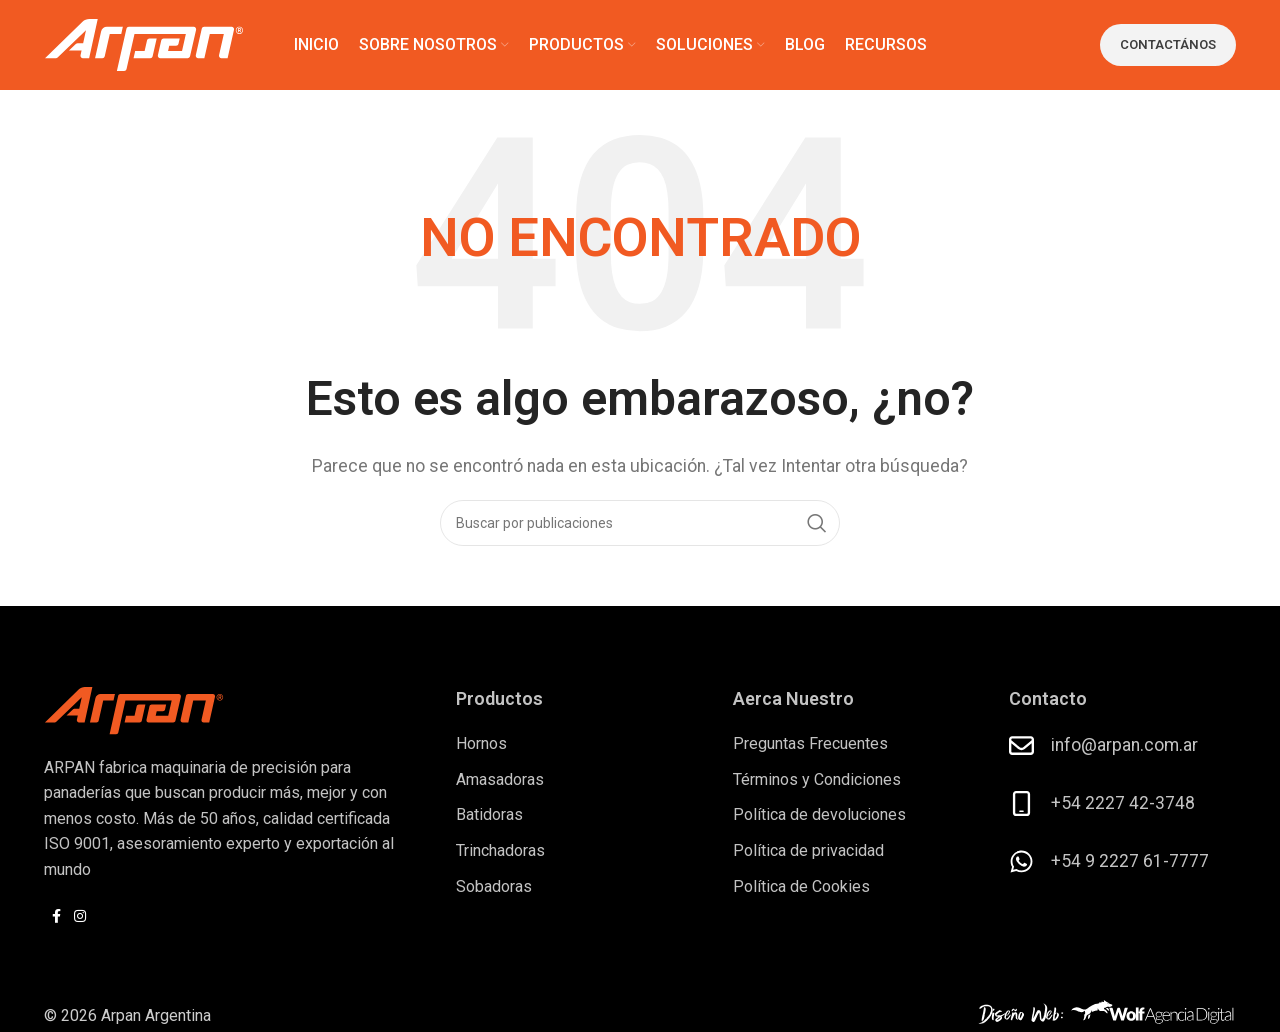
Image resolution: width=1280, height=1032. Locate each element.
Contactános (1168, 44)
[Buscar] (640, 523)
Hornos (481, 743)
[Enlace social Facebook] (56, 916)
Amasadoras (500, 779)
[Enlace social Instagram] (80, 916)
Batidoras (489, 814)
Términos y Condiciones (817, 779)
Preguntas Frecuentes (810, 743)
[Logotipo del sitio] (144, 43)
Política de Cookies (801, 886)
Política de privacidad (808, 850)
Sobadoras (494, 886)
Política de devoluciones (819, 814)
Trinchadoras (500, 850)
